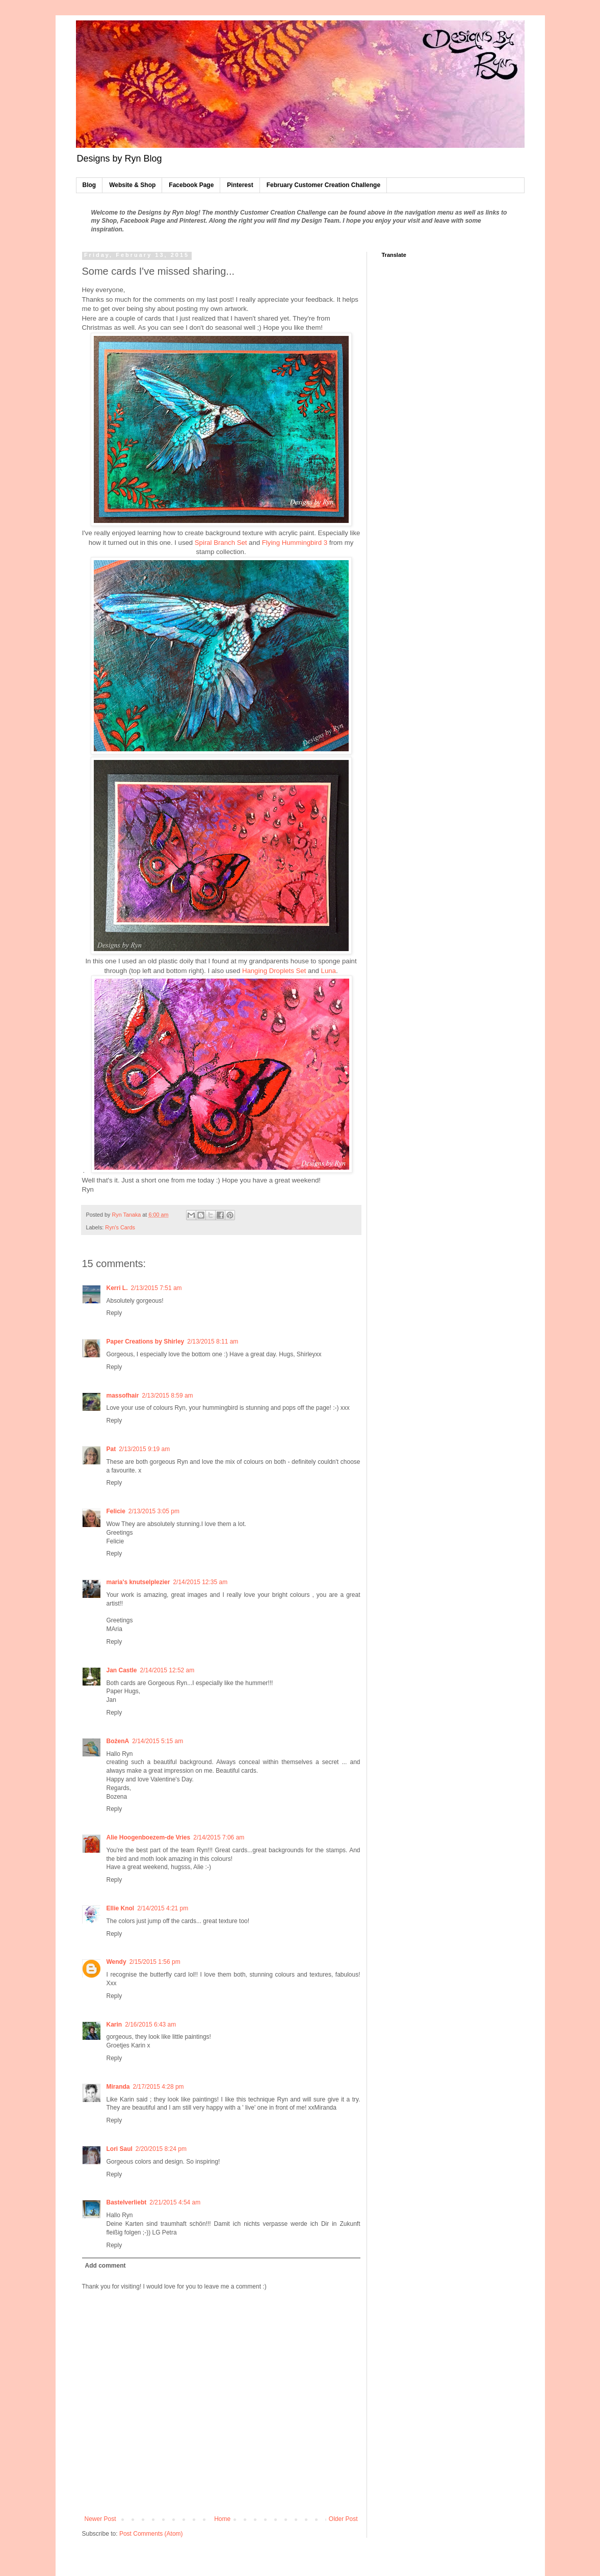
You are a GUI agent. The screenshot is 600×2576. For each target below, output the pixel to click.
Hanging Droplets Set (274, 971)
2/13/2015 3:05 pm (153, 1511)
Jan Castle (122, 1670)
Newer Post (100, 2518)
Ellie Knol (121, 1908)
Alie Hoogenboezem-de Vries (149, 1837)
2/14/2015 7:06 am (218, 1837)
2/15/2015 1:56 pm (154, 1961)
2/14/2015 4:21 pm (162, 1908)
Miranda (118, 2086)
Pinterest (240, 185)
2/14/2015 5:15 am (157, 1741)
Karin (114, 2024)
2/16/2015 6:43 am (150, 2024)
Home (222, 2518)
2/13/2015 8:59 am (167, 1395)
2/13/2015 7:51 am (156, 1288)
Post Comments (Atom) (151, 2533)
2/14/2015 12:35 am (200, 1582)
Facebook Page (191, 185)
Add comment (105, 2265)
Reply (114, 1313)
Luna (328, 971)
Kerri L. (117, 1288)
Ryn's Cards (120, 1227)
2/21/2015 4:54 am (174, 2202)
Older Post (343, 2518)
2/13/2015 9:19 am (144, 1449)
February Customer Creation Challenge (323, 185)
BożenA (118, 1741)
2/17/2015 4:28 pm (158, 2086)
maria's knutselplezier (138, 1582)
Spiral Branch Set (221, 542)
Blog (89, 185)
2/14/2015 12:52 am (167, 1670)
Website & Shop (132, 185)
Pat (111, 1449)
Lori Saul (120, 2148)
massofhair (123, 1395)
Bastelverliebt (127, 2202)
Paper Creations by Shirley (146, 1341)
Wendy (116, 1961)
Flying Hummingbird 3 (294, 542)
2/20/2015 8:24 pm (161, 2148)
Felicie (116, 1511)
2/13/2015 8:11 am (212, 1341)
